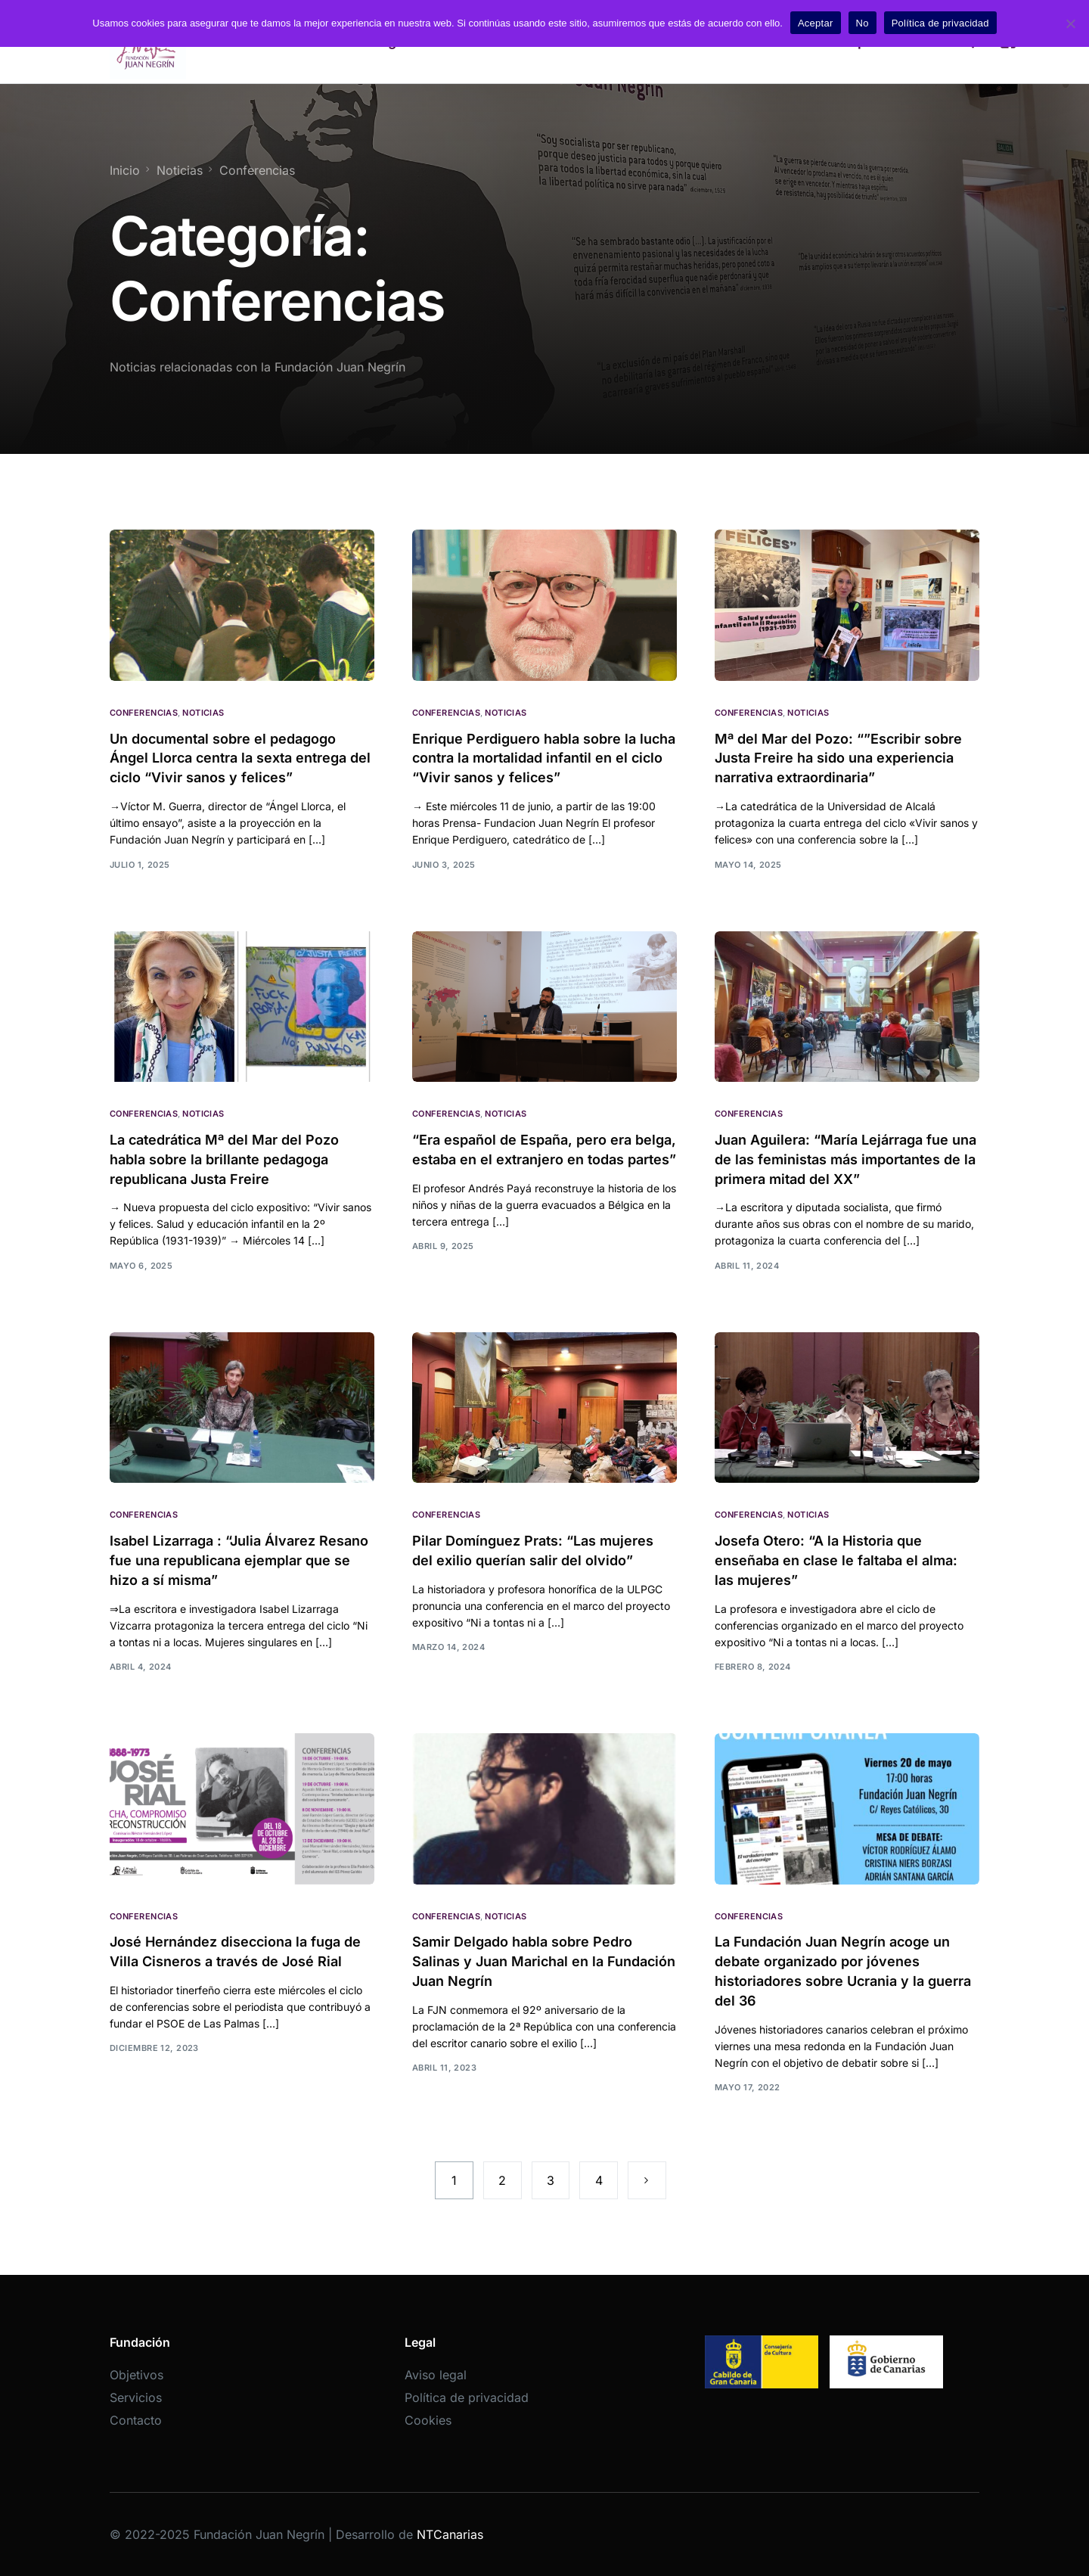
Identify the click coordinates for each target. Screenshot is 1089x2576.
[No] (1070, 23)
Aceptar (815, 23)
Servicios (136, 2397)
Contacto (136, 2420)
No (862, 23)
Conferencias (144, 713)
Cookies (428, 2420)
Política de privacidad (467, 2397)
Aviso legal (436, 2374)
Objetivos (136, 2374)
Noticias (203, 713)
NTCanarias (450, 2534)
